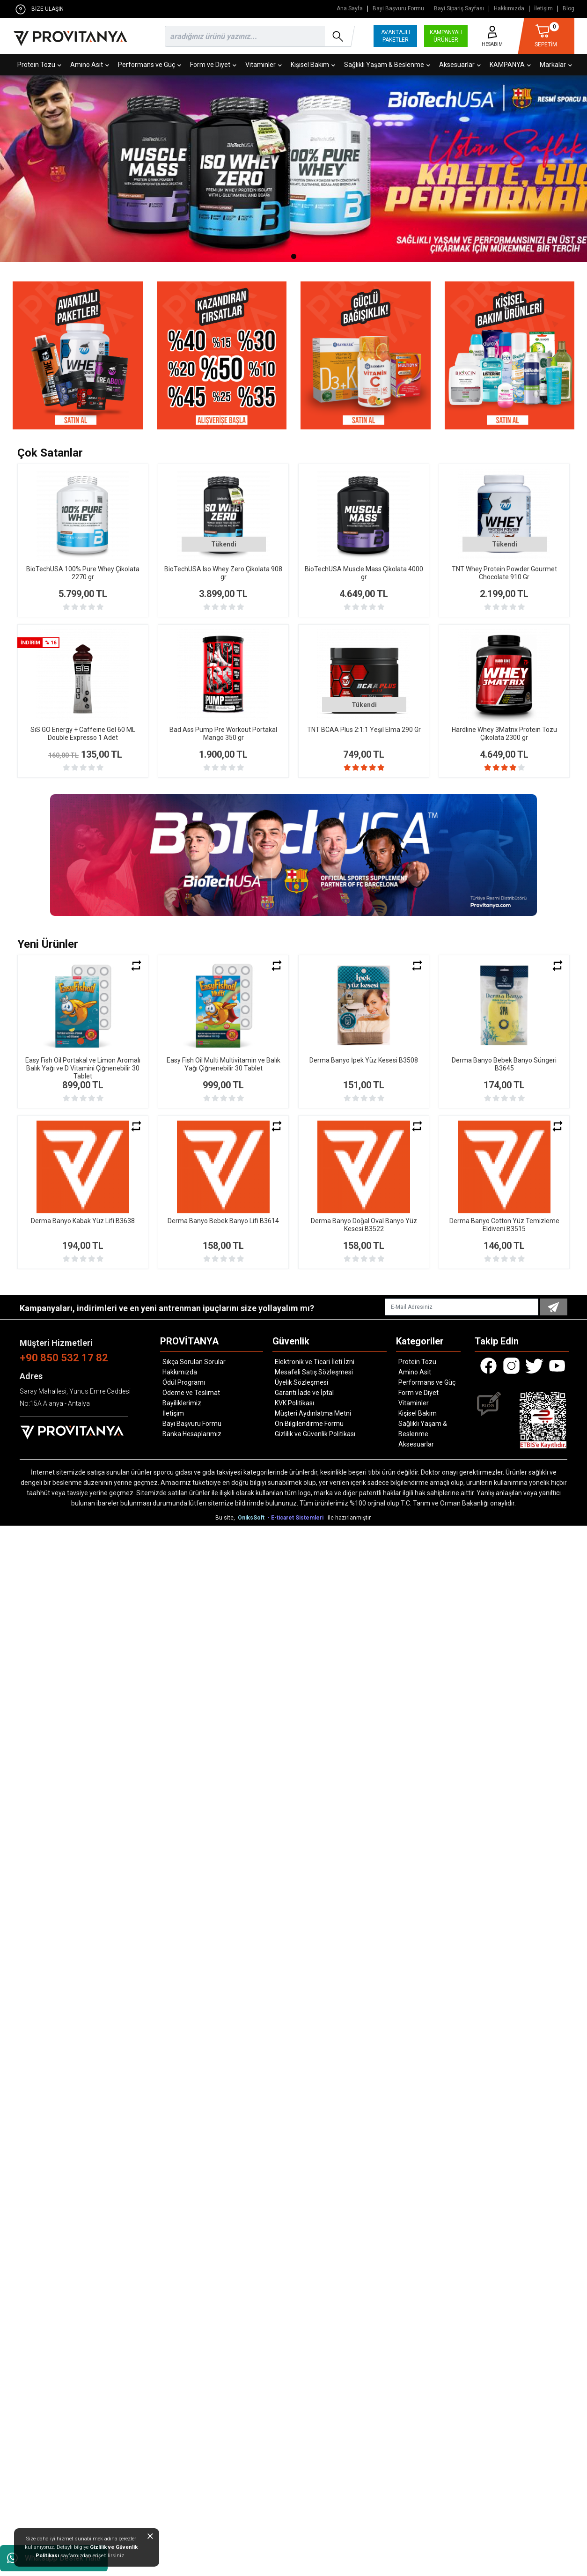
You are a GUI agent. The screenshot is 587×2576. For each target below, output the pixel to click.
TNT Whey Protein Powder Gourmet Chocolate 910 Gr (504, 573)
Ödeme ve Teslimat (191, 1392)
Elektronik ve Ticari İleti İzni (314, 1362)
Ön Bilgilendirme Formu (309, 1423)
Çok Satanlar (50, 452)
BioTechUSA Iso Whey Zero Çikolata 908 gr (223, 573)
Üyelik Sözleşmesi (301, 1382)
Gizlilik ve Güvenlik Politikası (315, 1434)
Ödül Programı (183, 1382)
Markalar (556, 64)
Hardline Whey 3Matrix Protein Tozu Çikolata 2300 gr (504, 733)
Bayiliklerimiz (181, 1403)
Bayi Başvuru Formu (398, 9)
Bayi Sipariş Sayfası (459, 9)
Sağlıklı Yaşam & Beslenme (387, 64)
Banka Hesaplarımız (191, 1434)
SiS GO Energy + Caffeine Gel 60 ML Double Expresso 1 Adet (82, 733)
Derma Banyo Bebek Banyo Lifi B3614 (223, 1221)
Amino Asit (89, 64)
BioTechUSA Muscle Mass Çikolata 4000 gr (364, 573)
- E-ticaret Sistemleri (296, 1517)
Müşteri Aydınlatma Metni (313, 1413)
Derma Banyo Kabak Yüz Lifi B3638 (83, 1221)
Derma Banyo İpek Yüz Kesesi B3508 (363, 1060)
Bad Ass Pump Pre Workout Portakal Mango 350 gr (223, 733)
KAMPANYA (510, 64)
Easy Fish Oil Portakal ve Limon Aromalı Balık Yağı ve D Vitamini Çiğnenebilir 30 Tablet (82, 1068)
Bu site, (225, 1517)
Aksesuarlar (460, 64)
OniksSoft (252, 1517)
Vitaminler (263, 64)
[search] (258, 36)
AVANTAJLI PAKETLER (395, 36)
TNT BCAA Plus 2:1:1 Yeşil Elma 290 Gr (364, 729)
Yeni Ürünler (47, 944)
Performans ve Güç (149, 64)
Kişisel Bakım (313, 64)
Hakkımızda (509, 9)
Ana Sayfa (350, 9)
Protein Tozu (39, 64)
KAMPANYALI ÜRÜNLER (446, 36)
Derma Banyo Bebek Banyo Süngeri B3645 (504, 1064)
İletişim (543, 9)
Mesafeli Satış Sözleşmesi (314, 1372)
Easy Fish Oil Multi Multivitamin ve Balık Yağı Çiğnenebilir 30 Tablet (223, 1064)
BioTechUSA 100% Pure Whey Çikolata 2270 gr (82, 573)
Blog (568, 9)
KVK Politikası (294, 1403)
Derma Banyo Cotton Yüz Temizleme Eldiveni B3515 (504, 1225)
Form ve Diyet (213, 64)
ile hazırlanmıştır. (350, 1517)
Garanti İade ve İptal (304, 1392)
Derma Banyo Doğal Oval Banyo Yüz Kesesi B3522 (364, 1225)
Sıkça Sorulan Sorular (194, 1362)
